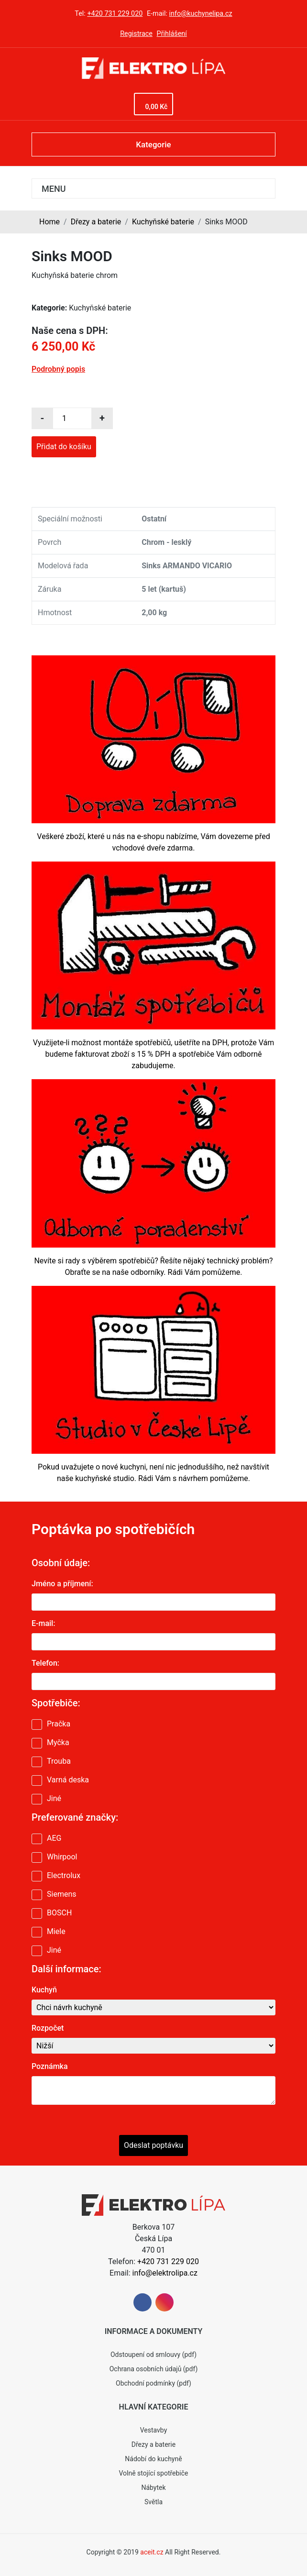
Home (49, 221)
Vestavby (153, 2430)
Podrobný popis (58, 369)
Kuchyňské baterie (163, 221)
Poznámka (50, 2066)
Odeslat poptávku (153, 2145)
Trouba (59, 1761)
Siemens (61, 1894)
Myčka (58, 1742)
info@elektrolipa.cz (164, 2272)
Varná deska (68, 1779)
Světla (153, 2502)
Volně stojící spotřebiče (153, 2473)
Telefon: (45, 1663)
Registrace (136, 34)
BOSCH (59, 1912)
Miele (56, 1931)
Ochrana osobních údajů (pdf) (154, 2369)
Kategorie (153, 144)
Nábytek (153, 2487)
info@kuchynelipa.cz (200, 14)
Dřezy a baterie (96, 221)
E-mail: (43, 1623)
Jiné (54, 1798)
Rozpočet (48, 2028)
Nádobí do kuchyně (153, 2459)
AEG (54, 1838)
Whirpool (62, 1856)
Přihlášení (172, 34)
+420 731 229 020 (115, 14)
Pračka (58, 1723)
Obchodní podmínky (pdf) (153, 2383)
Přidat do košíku (63, 446)
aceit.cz (151, 2552)
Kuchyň (44, 1989)
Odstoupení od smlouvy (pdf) (153, 2354)
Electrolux (63, 1875)
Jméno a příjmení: (62, 1583)
